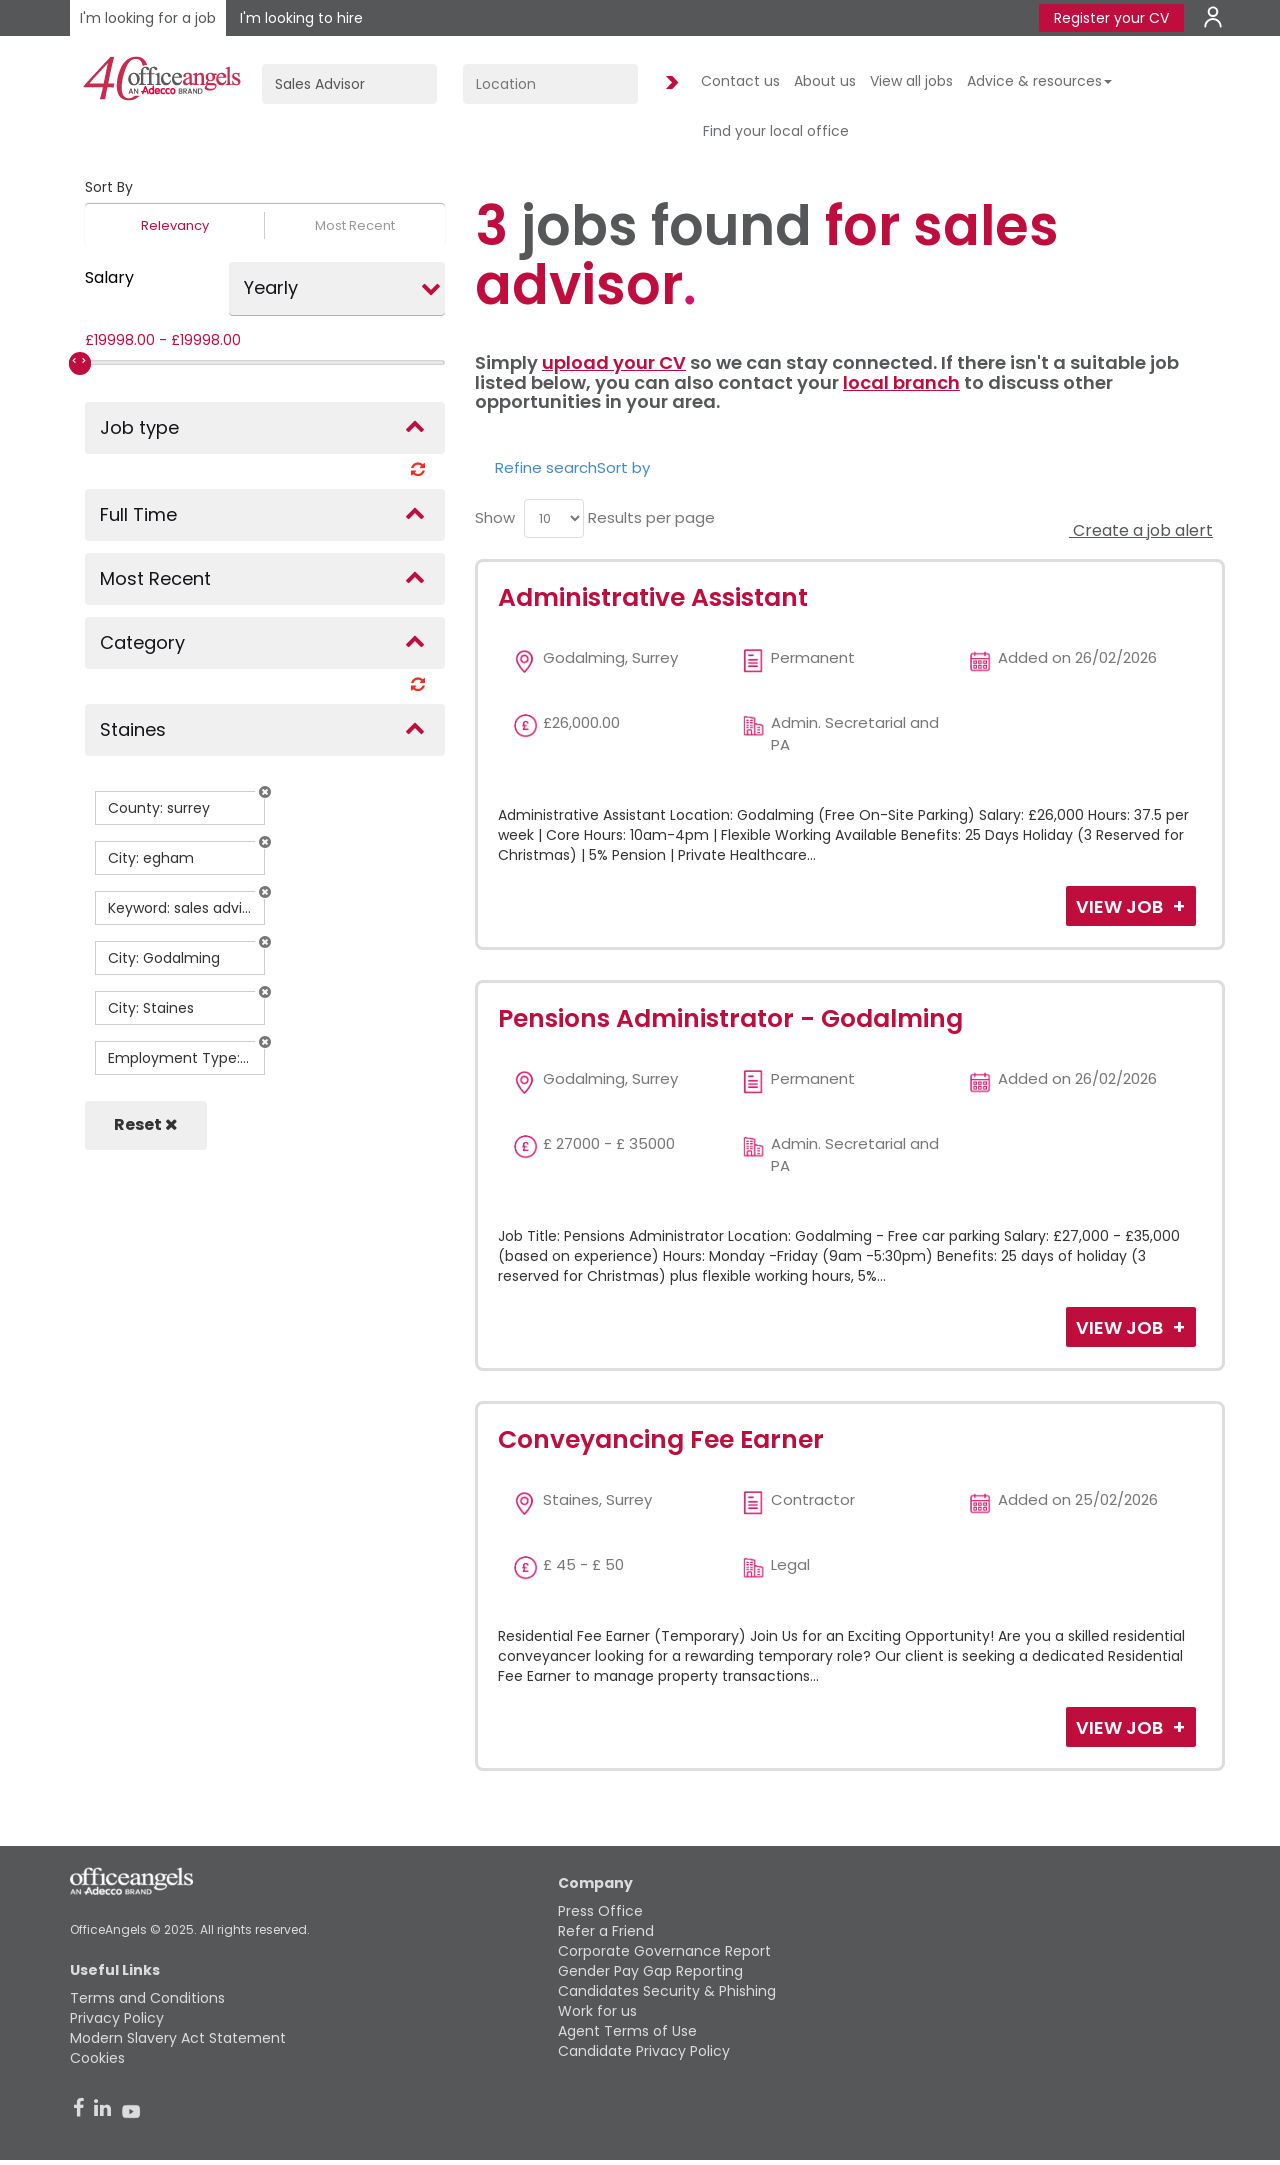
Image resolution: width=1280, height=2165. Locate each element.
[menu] (554, 518)
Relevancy (175, 225)
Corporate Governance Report (664, 1951)
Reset (146, 1124)
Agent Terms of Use (627, 2031)
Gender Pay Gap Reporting (650, 1971)
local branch (901, 382)
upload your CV (614, 362)
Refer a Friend (606, 1931)
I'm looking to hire (301, 18)
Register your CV (1111, 18)
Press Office (600, 1911)
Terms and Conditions (147, 1998)
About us (825, 81)
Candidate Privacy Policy (644, 2051)
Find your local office (776, 131)
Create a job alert (1141, 530)
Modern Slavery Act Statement (178, 2038)
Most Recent (355, 225)
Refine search (546, 467)
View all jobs (911, 81)
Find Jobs (669, 83)
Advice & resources (1039, 81)
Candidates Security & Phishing (667, 1991)
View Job (1121, 906)
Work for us (597, 2011)
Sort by (623, 467)
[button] (265, 792)
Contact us (740, 81)
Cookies (97, 2058)
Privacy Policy (117, 2018)
